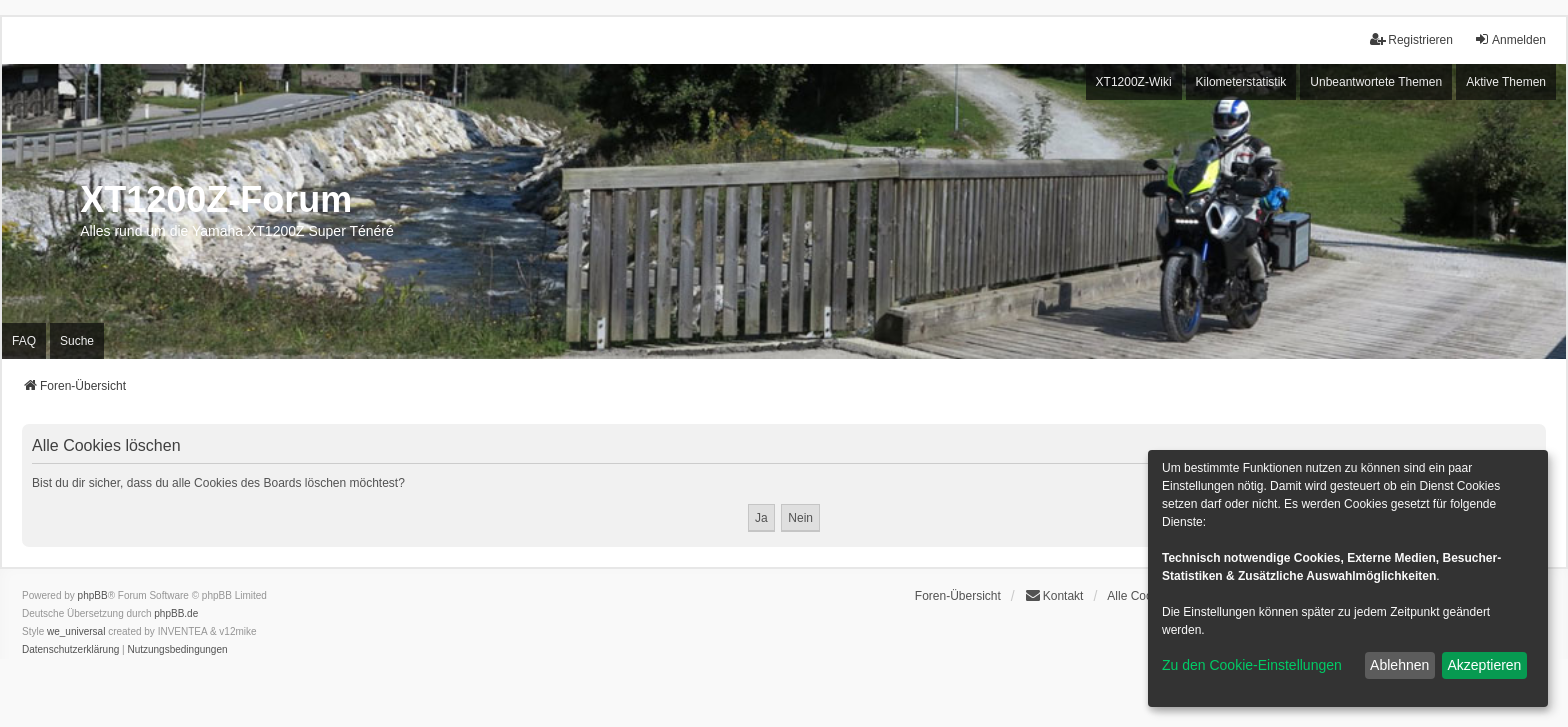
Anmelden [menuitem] (1510, 39)
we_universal (76, 631)
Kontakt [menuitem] (1054, 595)
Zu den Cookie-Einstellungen (1252, 665)
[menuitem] (70, 650)
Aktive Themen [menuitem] (1506, 82)
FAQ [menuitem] (24, 341)
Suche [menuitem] (77, 341)
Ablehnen (1399, 665)
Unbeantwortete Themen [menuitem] (1376, 82)
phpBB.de (176, 613)
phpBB (93, 595)
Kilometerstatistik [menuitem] (1241, 82)
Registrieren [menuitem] (1411, 39)
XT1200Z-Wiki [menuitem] (1134, 82)
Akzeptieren (1484, 665)
